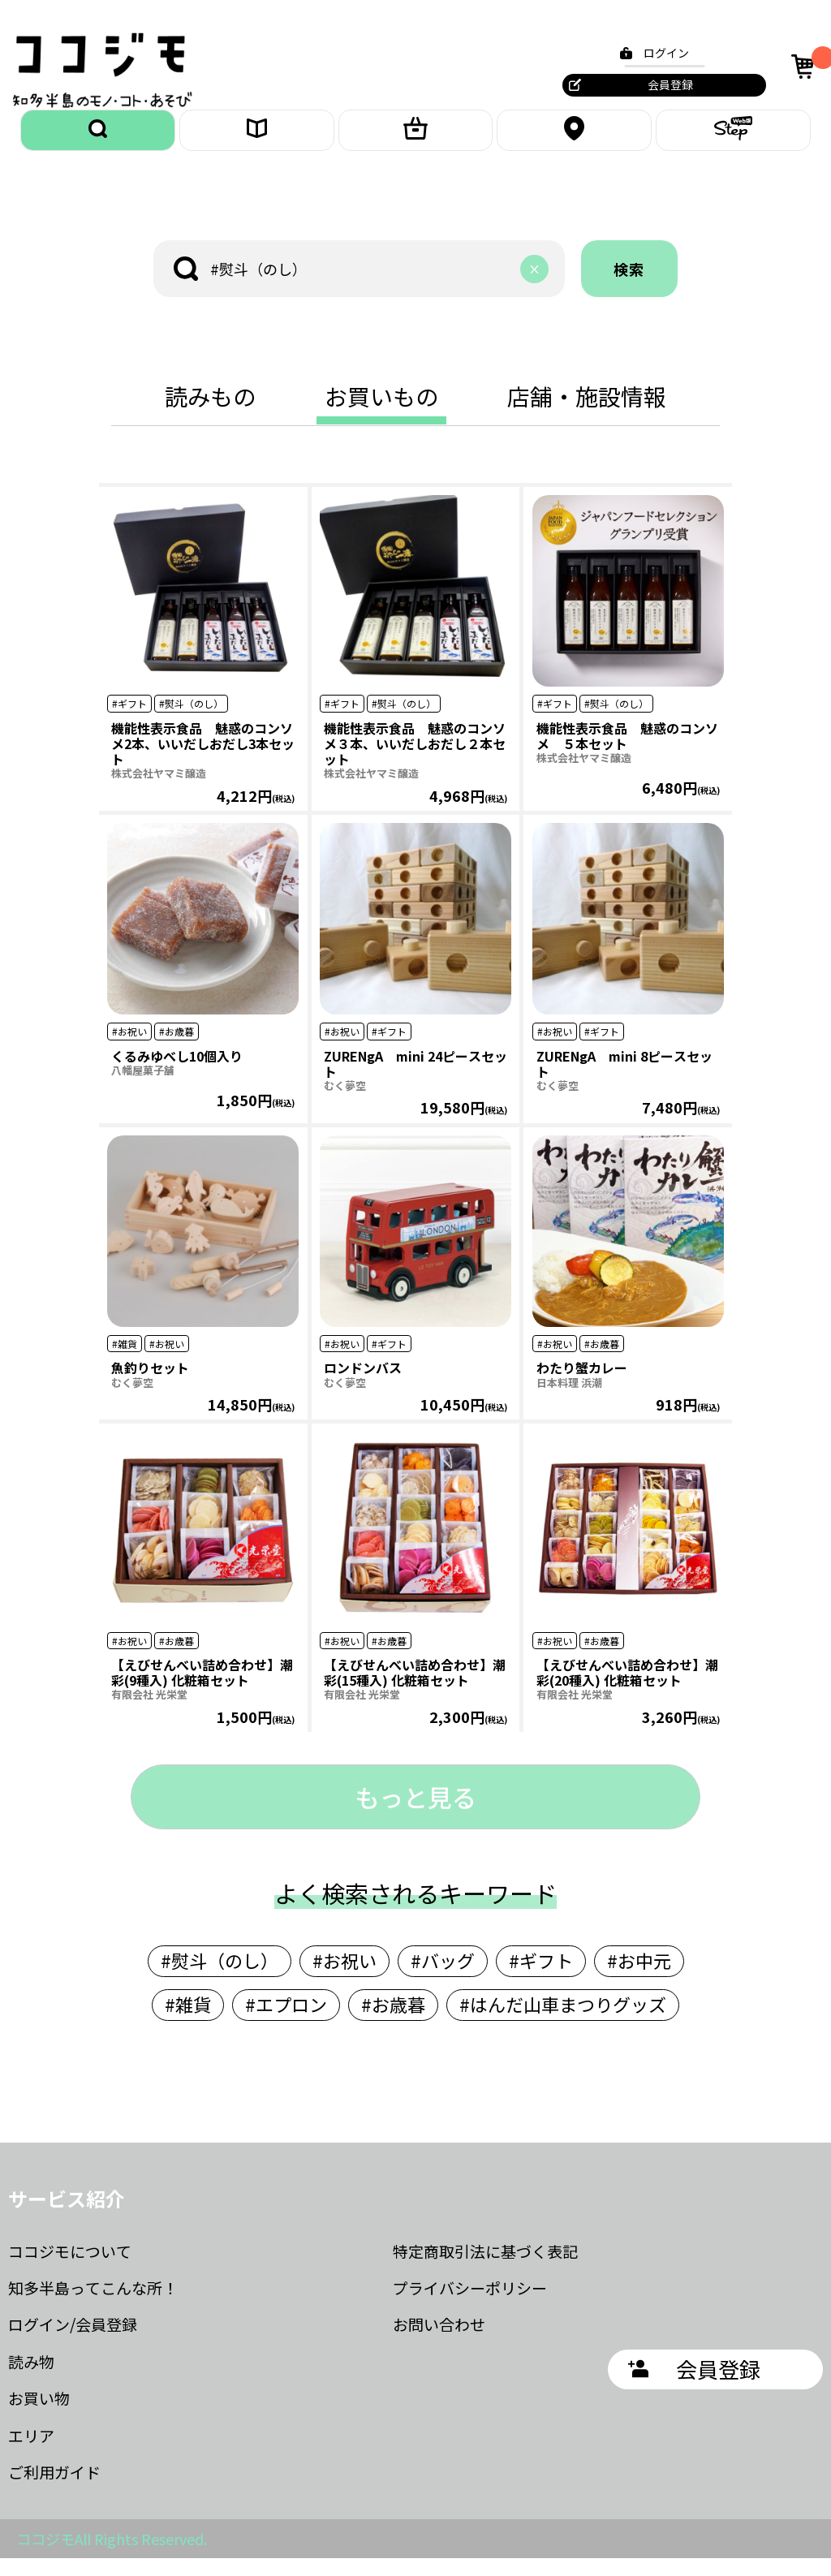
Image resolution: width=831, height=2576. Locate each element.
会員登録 (660, 84)
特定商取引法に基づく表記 (485, 2269)
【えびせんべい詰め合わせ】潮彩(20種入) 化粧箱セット (627, 1690)
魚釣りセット (150, 1386)
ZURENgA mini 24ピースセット (415, 1081)
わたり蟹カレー (581, 1386)
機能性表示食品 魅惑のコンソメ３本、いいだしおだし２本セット (415, 761)
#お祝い (344, 1978)
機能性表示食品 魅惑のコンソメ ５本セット (627, 753)
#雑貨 (188, 2022)
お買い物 (39, 2416)
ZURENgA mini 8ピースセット (624, 1081)
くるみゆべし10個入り (177, 1073)
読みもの (256, 139)
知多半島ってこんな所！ (93, 2305)
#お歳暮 (393, 2022)
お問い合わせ (439, 2343)
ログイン (656, 53)
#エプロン (286, 2022)
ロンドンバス (363, 1386)
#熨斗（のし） (219, 1978)
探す (98, 139)
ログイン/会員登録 (72, 2343)
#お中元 (639, 1978)
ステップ (733, 139)
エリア (575, 139)
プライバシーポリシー (470, 2305)
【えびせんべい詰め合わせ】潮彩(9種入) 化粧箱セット (202, 1690)
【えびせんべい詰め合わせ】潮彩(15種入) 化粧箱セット (415, 1690)
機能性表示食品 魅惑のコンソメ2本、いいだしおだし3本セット (203, 761)
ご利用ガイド (54, 2490)
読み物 (31, 2379)
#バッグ (443, 1978)
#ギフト (541, 1978)
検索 (630, 286)
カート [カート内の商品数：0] (801, 66)
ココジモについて (69, 2269)
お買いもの (415, 139)
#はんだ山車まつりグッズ (562, 2022)
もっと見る (415, 1815)
